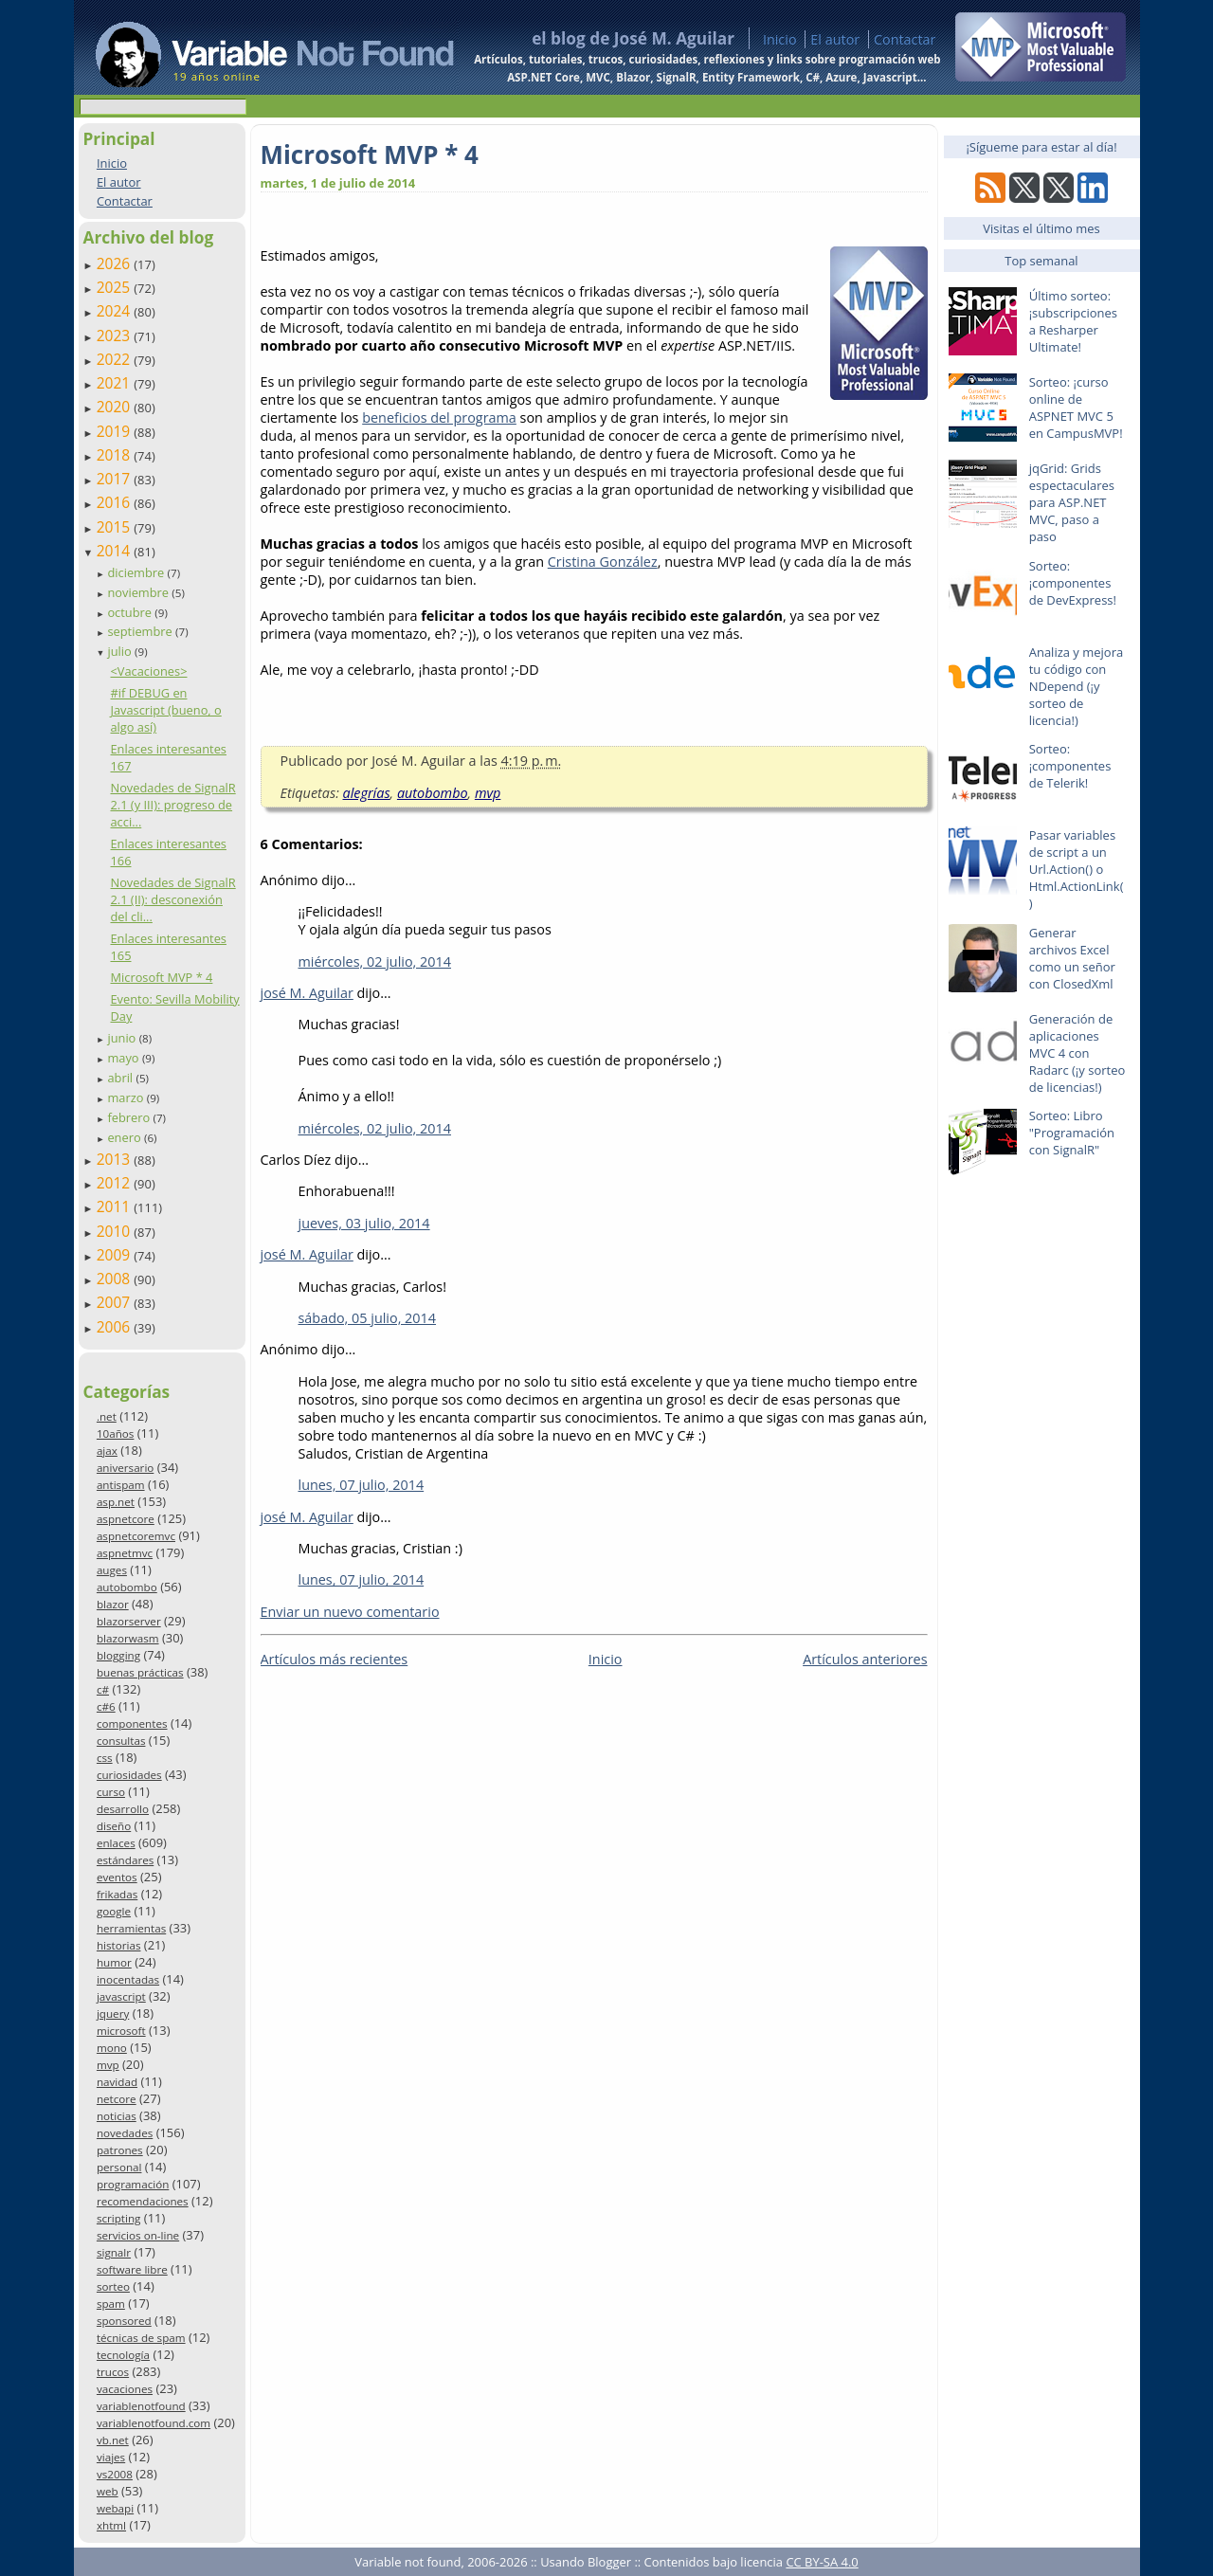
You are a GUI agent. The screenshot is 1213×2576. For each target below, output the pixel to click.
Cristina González (603, 562)
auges (112, 1570)
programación (133, 2184)
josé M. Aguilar (307, 993)
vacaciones (125, 2389)
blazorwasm (128, 1638)
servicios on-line (138, 2235)
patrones (120, 2150)
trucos (113, 2372)
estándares (125, 1860)
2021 (116, 382)
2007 (116, 1302)
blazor (113, 1604)
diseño (114, 1826)
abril (121, 1077)
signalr (114, 2252)
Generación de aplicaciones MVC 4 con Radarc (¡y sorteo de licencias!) (1077, 1053)
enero (125, 1137)
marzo (126, 1097)
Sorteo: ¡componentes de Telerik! (1070, 765)
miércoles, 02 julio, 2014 (375, 961)
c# (103, 1689)
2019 (116, 431)
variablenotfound (141, 2406)
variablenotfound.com (153, 2423)
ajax (107, 1450)
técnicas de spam (141, 2338)
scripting (119, 2218)
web (107, 2491)
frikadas (117, 1894)
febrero (130, 1117)
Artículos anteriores (865, 1659)
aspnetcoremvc (136, 1536)
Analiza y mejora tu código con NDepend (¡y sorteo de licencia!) (1076, 686)
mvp (108, 2065)
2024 (116, 310)
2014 (116, 550)
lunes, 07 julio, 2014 (362, 1485)
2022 (116, 359)
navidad (117, 2082)
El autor (835, 39)
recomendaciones (143, 2201)
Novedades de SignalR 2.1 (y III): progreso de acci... (172, 804)
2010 (116, 1231)
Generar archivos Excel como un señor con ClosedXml (1072, 958)
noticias (116, 2116)
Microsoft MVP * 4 (161, 977)
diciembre (137, 572)
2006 (116, 1326)
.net (107, 1416)
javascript (121, 1996)
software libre (132, 2269)
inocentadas (128, 1979)
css (105, 1758)
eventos (117, 1877)
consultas (121, 1740)
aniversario (125, 1467)
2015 (116, 527)
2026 (116, 263)
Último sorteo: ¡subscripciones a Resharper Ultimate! (1073, 321)
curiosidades (129, 1775)
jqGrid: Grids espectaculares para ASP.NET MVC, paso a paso (1071, 502)
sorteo (113, 2286)
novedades (125, 2133)
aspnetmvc (125, 1553)
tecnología (123, 2355)
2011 (116, 1206)
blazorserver (129, 1621)
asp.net (116, 1502)
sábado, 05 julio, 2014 (368, 1318)
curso (111, 1792)
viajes (111, 2457)
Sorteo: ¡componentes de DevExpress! (1072, 582)
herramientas (131, 1928)
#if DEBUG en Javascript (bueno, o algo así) (165, 709)
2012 (116, 1182)
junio (122, 1037)
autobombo (127, 1587)
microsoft (121, 2030)
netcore (116, 2099)
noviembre (139, 592)
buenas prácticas (140, 1672)
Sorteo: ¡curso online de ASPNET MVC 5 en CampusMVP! (1076, 407)
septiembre (141, 631)
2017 (116, 478)
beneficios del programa (439, 417)
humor (114, 1962)
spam (111, 2303)
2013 (116, 1159)
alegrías (366, 793)
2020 (116, 406)
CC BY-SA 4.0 (822, 2561)
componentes (132, 1723)
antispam (121, 1485)
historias (119, 1945)
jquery (113, 2013)
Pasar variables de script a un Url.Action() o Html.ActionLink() (1076, 869)
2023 (116, 335)
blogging (118, 1655)
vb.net (113, 2440)
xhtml (111, 2525)
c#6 (106, 1706)
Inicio (780, 39)
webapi (115, 2508)
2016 (116, 502)
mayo (124, 1057)
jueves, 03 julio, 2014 (364, 1223)
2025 (116, 287)
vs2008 (115, 2474)
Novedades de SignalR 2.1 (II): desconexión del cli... (172, 899)
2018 (116, 454)
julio (121, 651)
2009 (116, 1254)
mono (112, 2048)
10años (116, 1433)
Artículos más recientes (334, 1659)
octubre (130, 612)
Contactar (905, 39)
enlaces (116, 1843)
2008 (116, 1278)
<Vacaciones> (148, 671)
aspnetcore (125, 1519)
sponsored (124, 2320)
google (114, 1911)
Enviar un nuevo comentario (350, 1612)
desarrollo (123, 1809)
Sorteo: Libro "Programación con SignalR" (1071, 1132)
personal (119, 2167)
